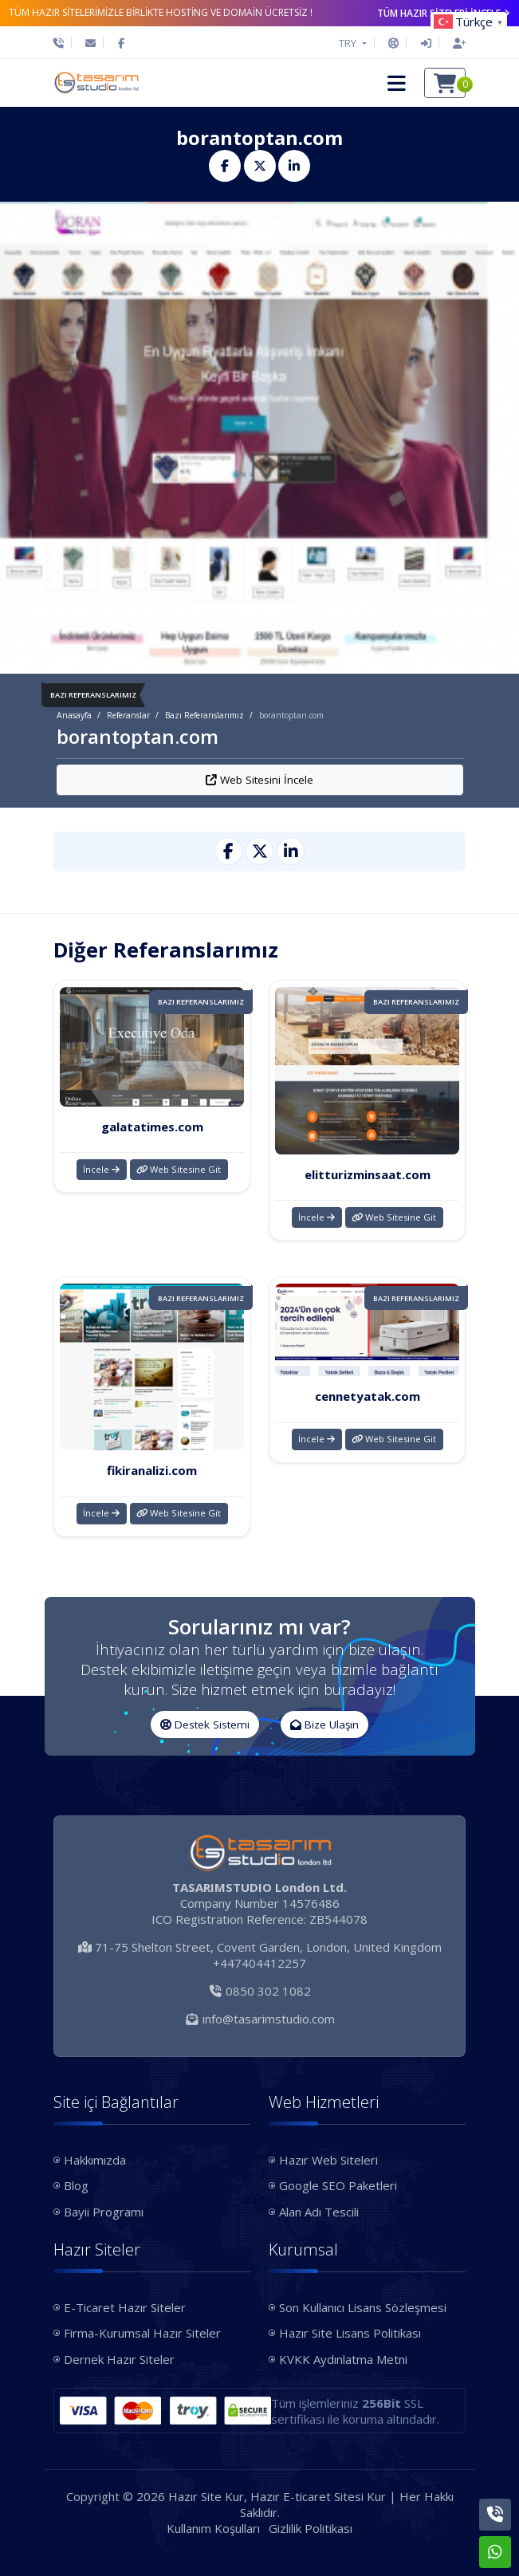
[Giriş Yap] (426, 43)
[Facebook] (121, 43)
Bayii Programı (104, 2212)
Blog (76, 2185)
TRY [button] (349, 43)
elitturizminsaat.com (368, 1174)
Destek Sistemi (205, 1724)
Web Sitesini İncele (259, 780)
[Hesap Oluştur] (455, 43)
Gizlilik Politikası (310, 2528)
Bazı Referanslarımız (204, 715)
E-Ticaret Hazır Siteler (125, 2307)
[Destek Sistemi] (393, 43)
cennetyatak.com (367, 1396)
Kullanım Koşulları (213, 2528)
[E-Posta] (90, 43)
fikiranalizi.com (152, 1470)
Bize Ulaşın (324, 1724)
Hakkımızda (95, 2160)
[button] (396, 83)
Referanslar (128, 715)
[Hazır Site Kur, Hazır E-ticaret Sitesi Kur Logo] (96, 83)
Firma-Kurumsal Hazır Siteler (142, 2333)
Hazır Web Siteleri (328, 2160)
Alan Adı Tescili (319, 2212)
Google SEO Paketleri (338, 2185)
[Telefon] (62, 43)
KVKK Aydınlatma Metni (343, 2359)
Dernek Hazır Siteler (119, 2359)
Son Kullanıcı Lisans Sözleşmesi (362, 2307)
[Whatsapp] (495, 2552)
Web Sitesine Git (178, 1169)
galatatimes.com (152, 1127)
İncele (101, 1169)
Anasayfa (74, 715)
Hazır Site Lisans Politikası (350, 2333)
